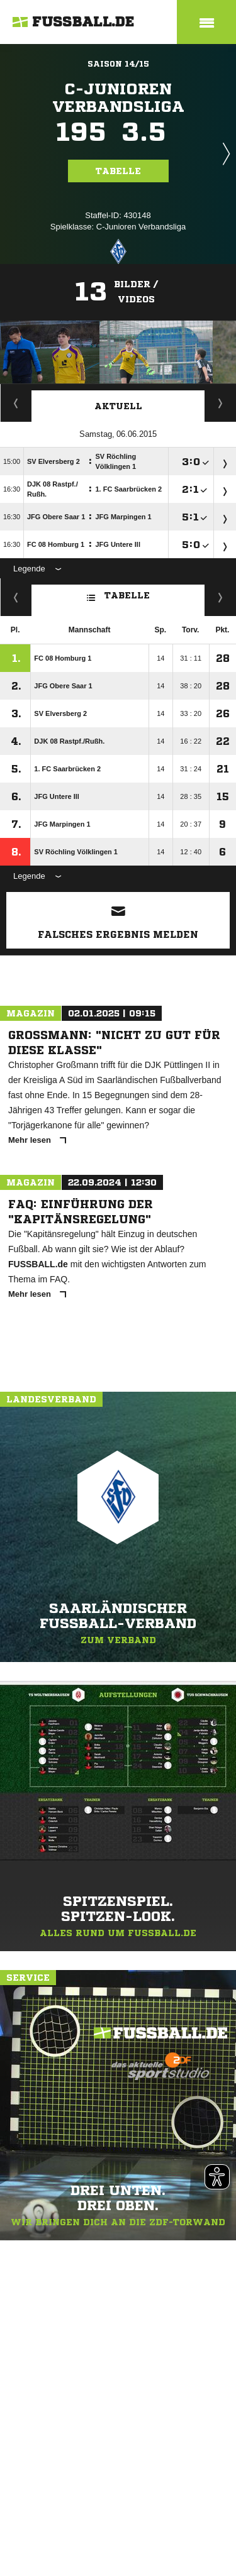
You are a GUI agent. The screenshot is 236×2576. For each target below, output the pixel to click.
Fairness (16, 597)
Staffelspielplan (16, 403)
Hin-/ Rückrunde (220, 597)
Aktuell (118, 406)
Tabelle (118, 171)
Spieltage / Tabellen (220, 403)
